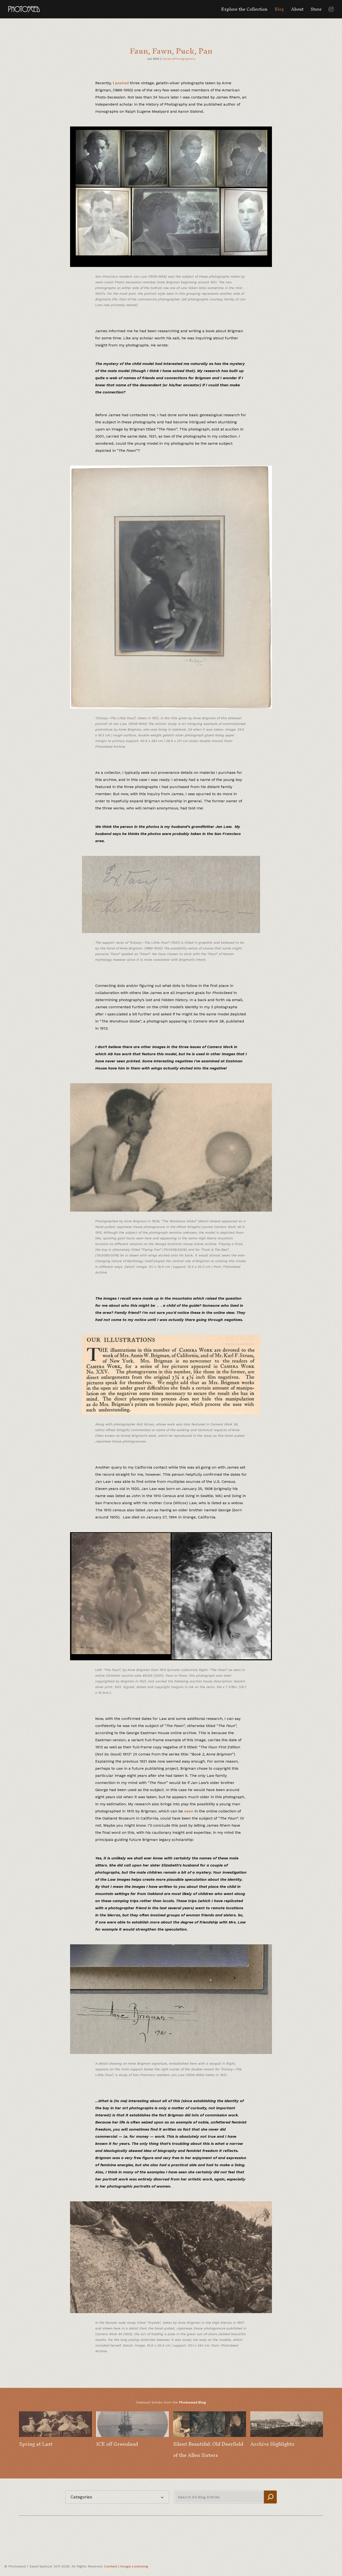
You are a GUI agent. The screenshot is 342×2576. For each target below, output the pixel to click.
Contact (110, 2566)
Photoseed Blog (192, 2402)
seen (188, 1811)
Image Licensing (134, 2566)
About (297, 9)
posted (122, 83)
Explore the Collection (244, 9)
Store (316, 9)
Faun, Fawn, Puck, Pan (171, 51)
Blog (279, 9)
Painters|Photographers (178, 59)
